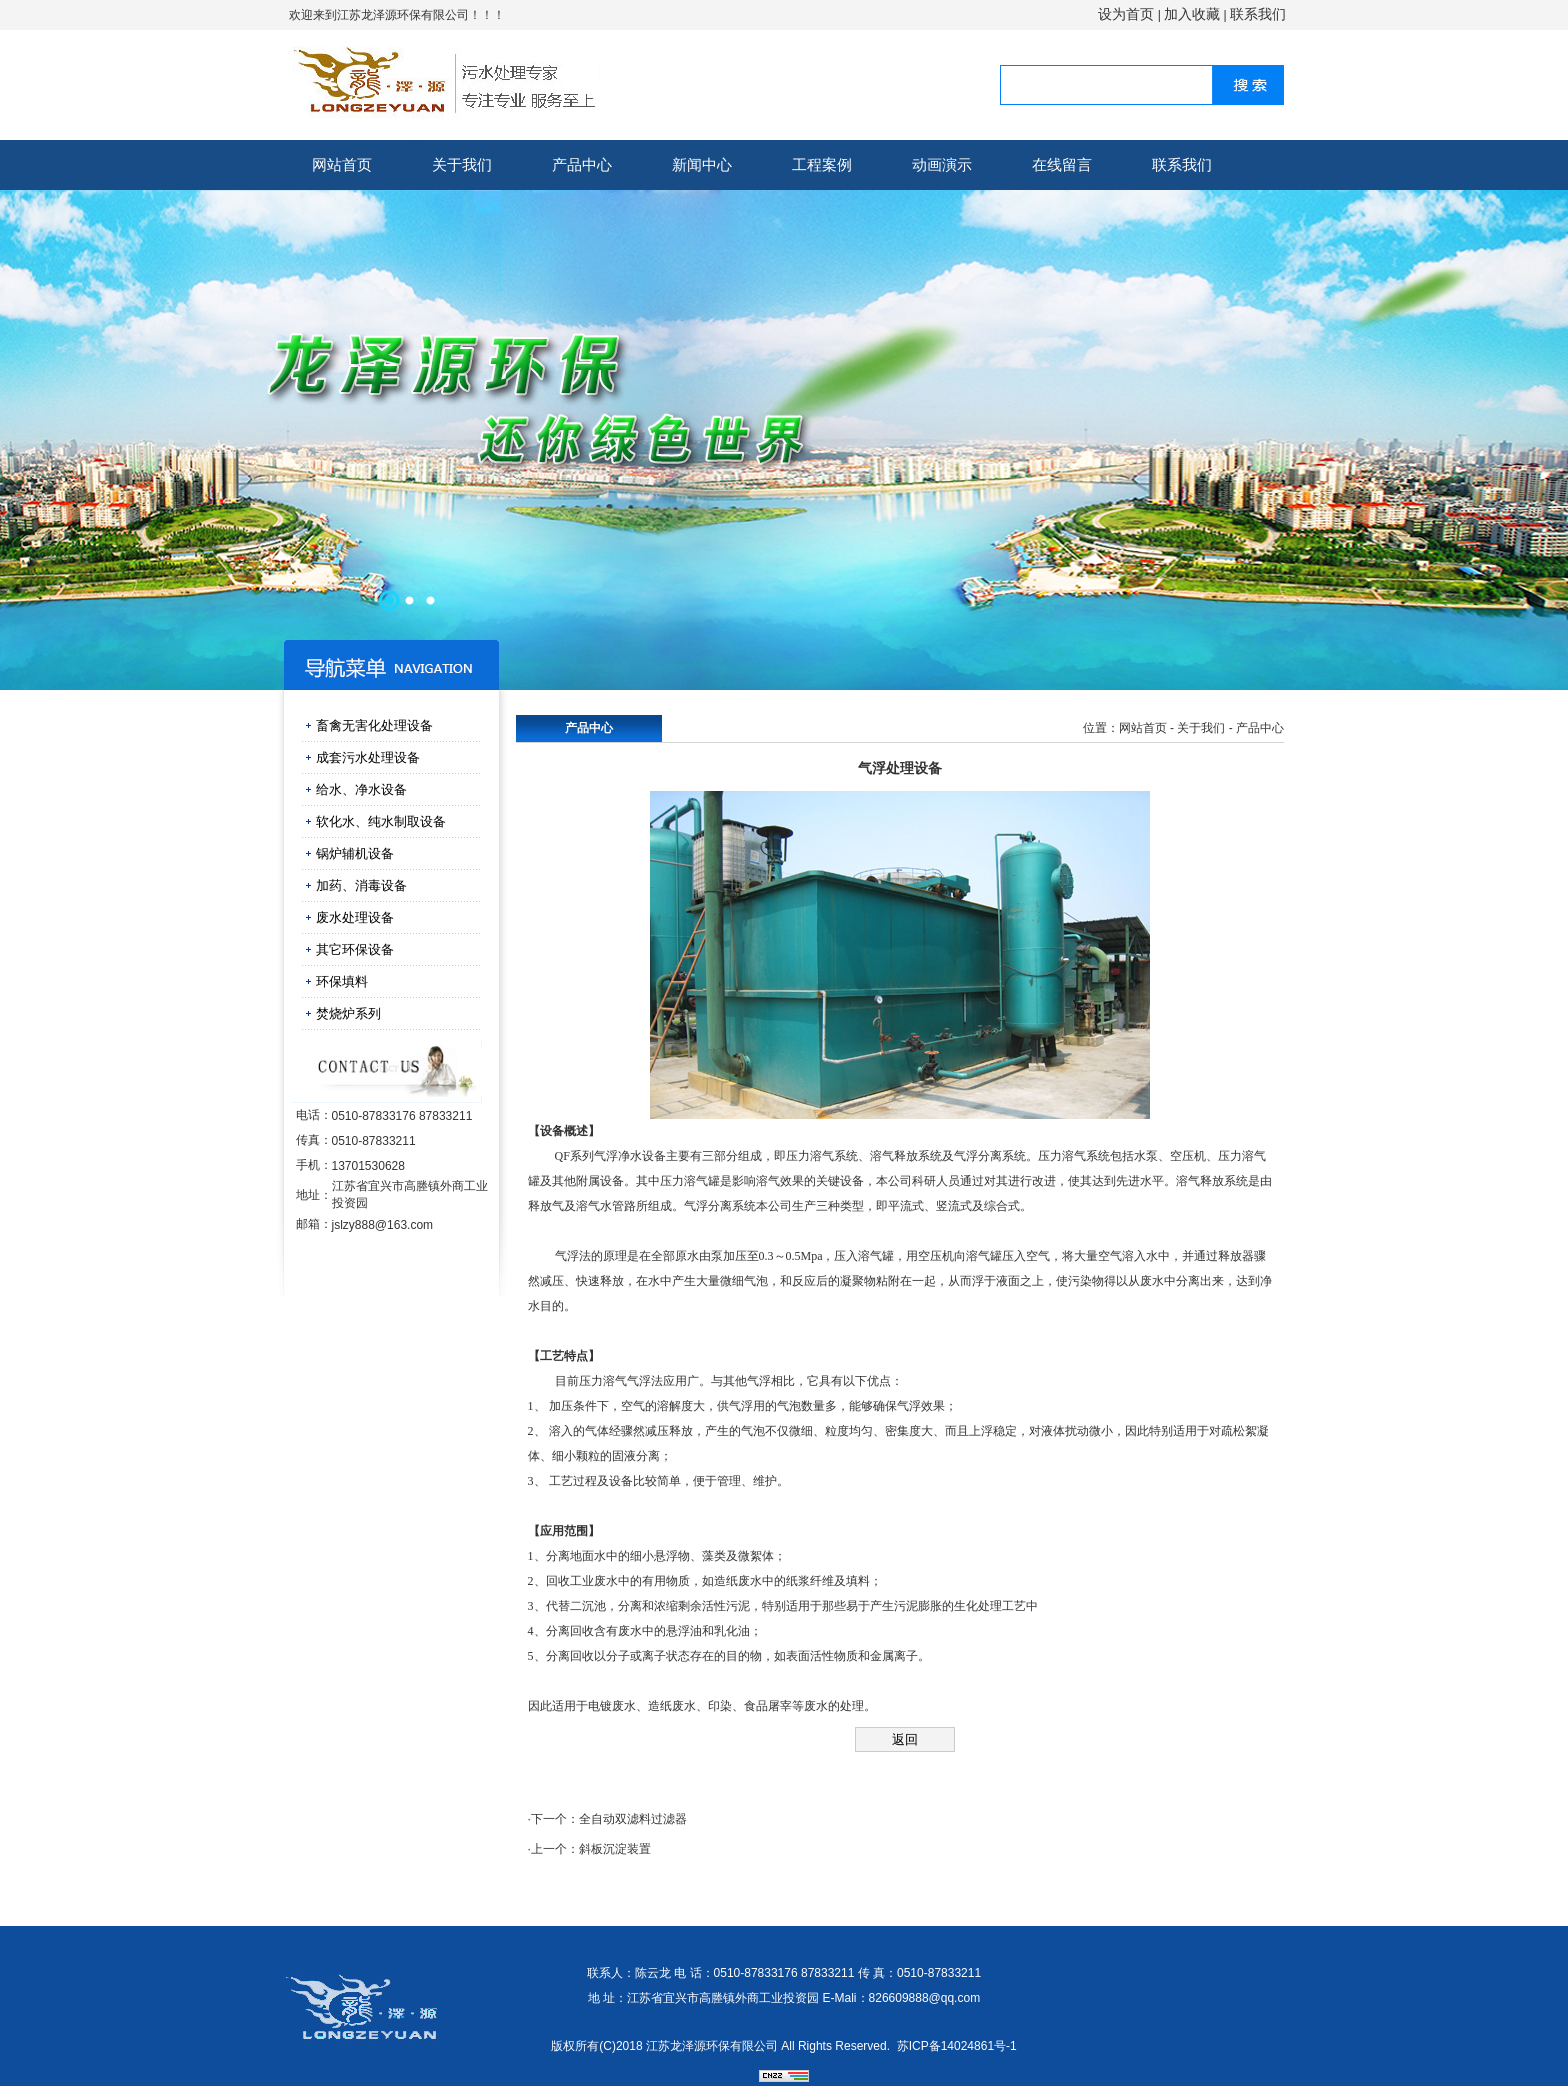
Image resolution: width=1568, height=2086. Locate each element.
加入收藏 (1192, 14)
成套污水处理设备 (368, 757)
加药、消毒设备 (361, 885)
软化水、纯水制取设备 (381, 821)
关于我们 (462, 164)
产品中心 (582, 164)
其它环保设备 (355, 949)
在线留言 (1062, 164)
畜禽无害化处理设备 (374, 725)
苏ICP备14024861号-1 (957, 2046)
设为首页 (1126, 14)
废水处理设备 (355, 917)
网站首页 (342, 164)
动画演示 (942, 164)
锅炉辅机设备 (355, 853)
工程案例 (822, 164)
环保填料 (342, 981)
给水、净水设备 (361, 789)
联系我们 (1258, 14)
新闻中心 (702, 164)
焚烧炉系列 (348, 1013)
